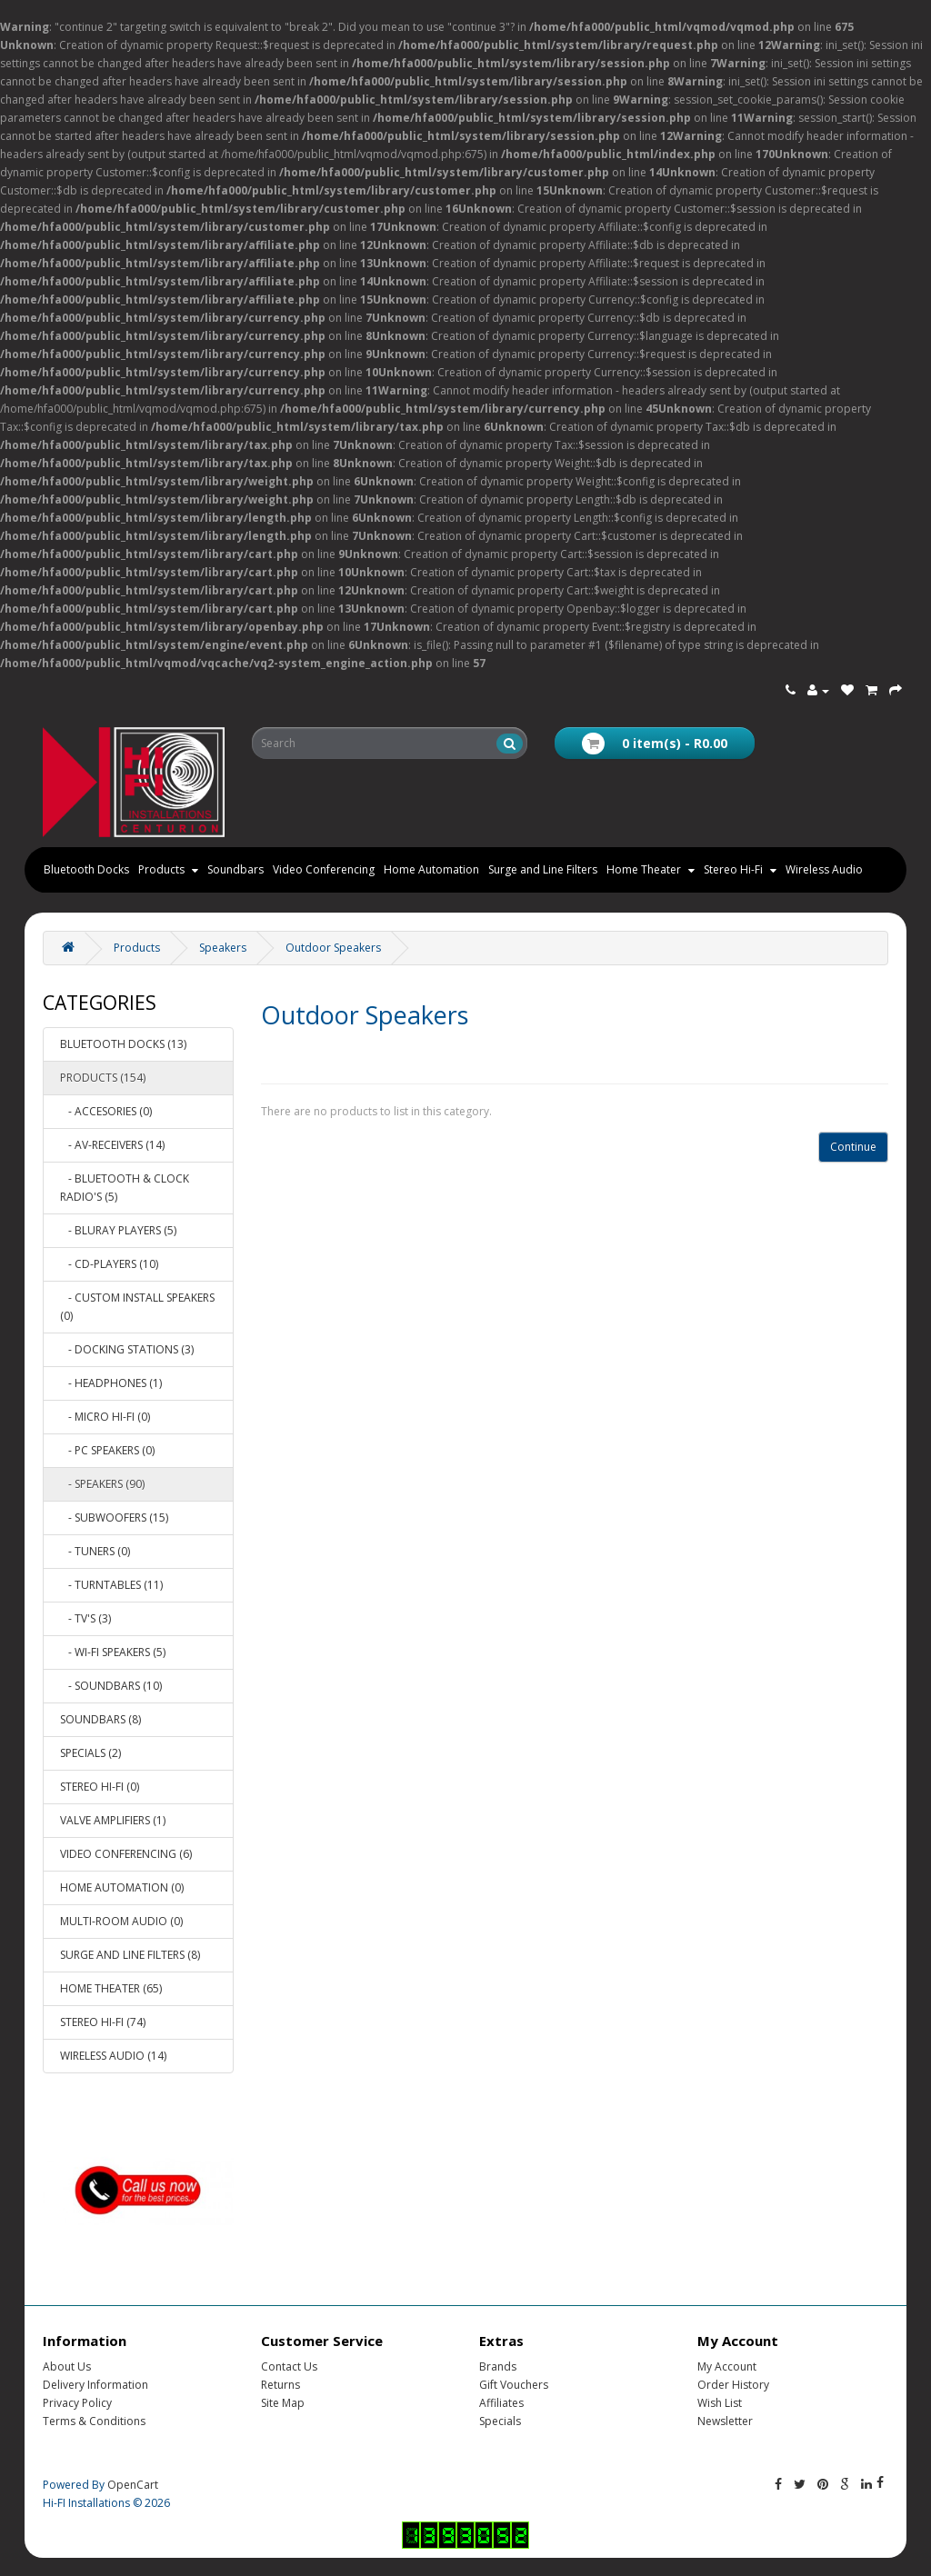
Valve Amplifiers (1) (112, 1820)
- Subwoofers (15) (114, 1517)
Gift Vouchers (513, 2384)
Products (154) (102, 1077)
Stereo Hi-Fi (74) (102, 2022)
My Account (726, 2366)
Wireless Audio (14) (113, 2055)
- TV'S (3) (85, 1618)
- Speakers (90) (102, 1484)
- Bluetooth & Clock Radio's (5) (124, 1187)
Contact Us (289, 2366)
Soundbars (235, 869)
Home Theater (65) (111, 1988)
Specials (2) (90, 1753)
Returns (280, 2384)
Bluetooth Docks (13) (123, 1044)
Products (137, 947)
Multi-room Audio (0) (121, 1921)
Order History (733, 2384)
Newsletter (725, 2421)
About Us (67, 2366)
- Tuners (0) (95, 1551)
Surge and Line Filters (542, 869)
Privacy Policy (77, 2403)
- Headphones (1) (111, 1383)
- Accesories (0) (106, 1111)
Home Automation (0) (122, 1887)
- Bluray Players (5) (118, 1230)
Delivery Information (95, 2384)
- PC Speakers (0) (107, 1450)
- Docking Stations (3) (127, 1349)
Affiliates (501, 2403)
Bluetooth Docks (86, 869)
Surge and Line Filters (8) (130, 1954)
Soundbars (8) (100, 1719)
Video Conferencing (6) (126, 1854)
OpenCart (132, 2484)
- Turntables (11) (111, 1585)
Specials (500, 2421)
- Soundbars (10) (111, 1685)
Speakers (222, 947)
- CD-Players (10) (109, 1264)
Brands (497, 2366)
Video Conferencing (324, 869)
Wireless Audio (824, 869)
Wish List (719, 2403)
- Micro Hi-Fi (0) (105, 1416)
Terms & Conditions (94, 2421)
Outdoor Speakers (333, 947)
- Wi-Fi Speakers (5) (112, 1652)
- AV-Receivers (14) (112, 1145)
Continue (853, 1146)
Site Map (283, 2403)
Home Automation (431, 869)
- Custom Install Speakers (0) (137, 1306)
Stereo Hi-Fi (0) (99, 1786)
